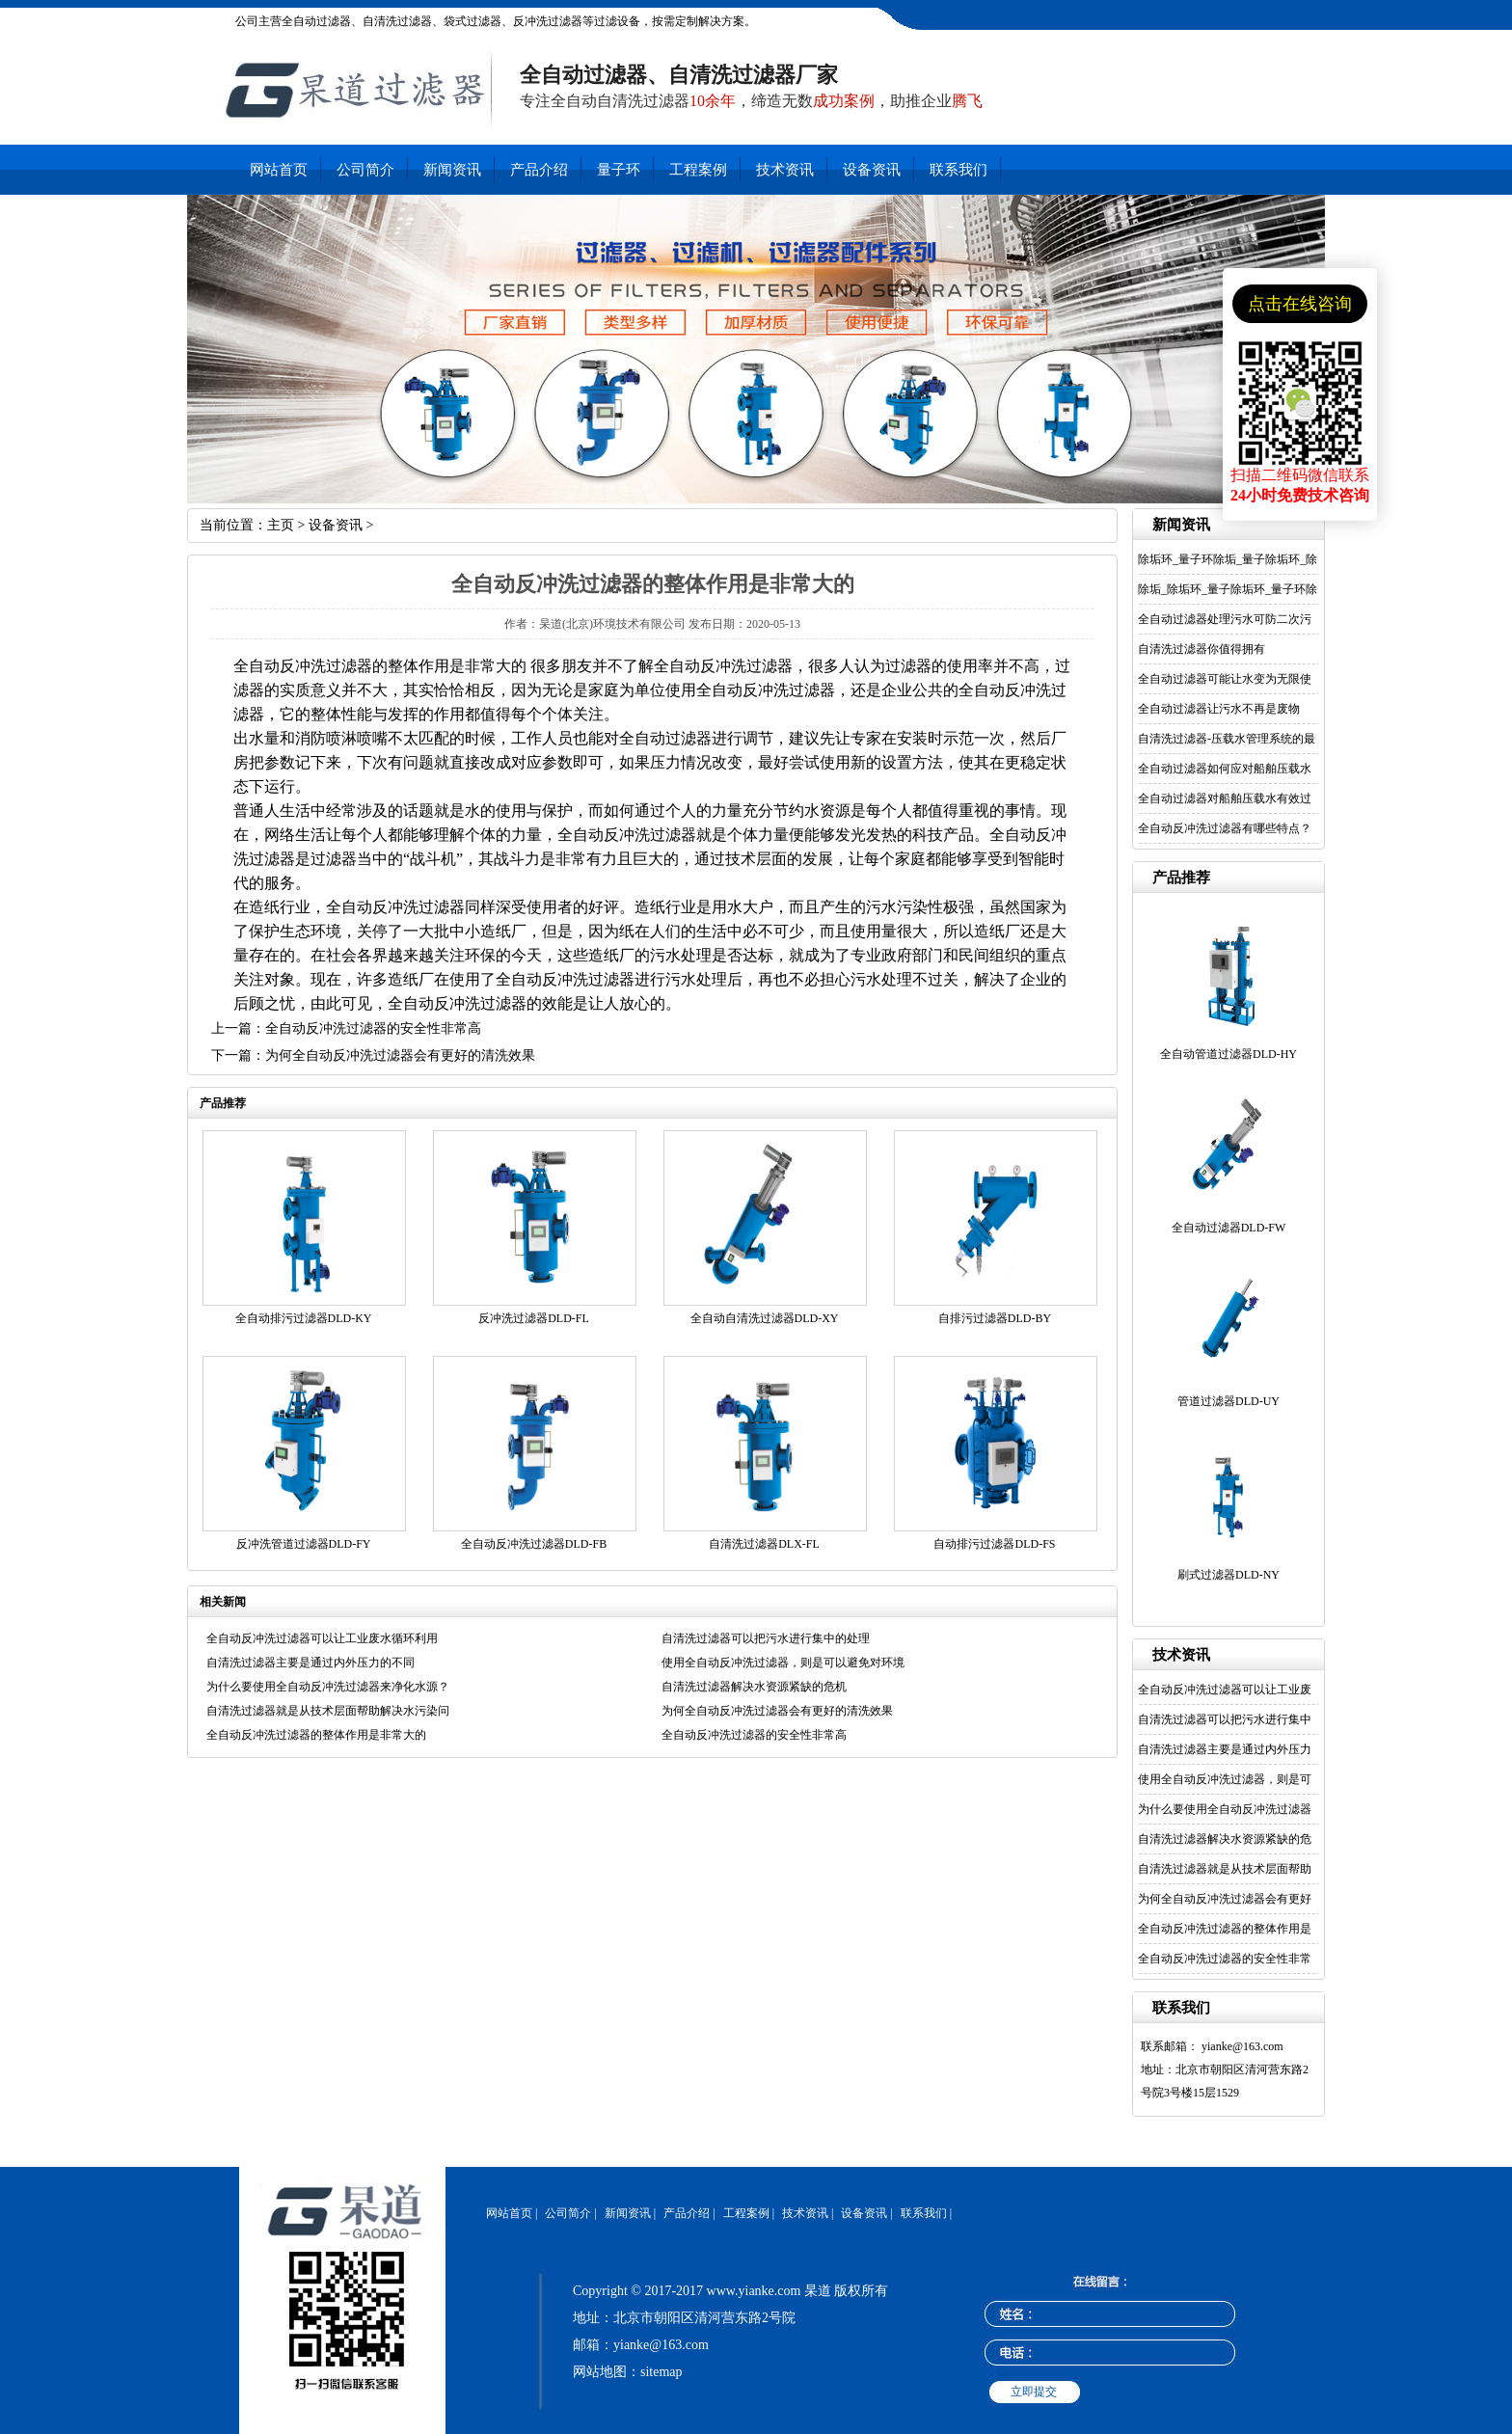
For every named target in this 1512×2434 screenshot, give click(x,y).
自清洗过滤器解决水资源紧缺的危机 (754, 1686)
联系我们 (958, 169)
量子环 (618, 169)
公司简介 (365, 169)
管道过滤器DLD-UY (1228, 1401)
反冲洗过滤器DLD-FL (533, 1318)
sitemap (661, 2372)
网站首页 (279, 169)
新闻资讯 (452, 169)
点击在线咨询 (1300, 303)
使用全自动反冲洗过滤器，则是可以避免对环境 (783, 1662)
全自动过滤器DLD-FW (1229, 1227)
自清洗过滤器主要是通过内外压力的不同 (310, 1662)
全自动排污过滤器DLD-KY (303, 1318)
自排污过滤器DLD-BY (994, 1318)
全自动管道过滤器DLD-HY (1228, 1054)
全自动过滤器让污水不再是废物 (1219, 709)
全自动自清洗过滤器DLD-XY (764, 1318)
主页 (280, 525)
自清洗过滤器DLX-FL (764, 1544)
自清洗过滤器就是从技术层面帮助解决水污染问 (327, 1710)
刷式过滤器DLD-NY (1228, 1575)
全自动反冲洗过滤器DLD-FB (534, 1544)
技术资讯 (785, 169)
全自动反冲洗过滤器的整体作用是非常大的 (316, 1735)
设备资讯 (872, 169)
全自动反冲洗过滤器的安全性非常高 (373, 1028)
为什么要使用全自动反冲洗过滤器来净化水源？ (327, 1686)
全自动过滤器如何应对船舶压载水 (1224, 768)
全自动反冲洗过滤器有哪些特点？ (1224, 828)
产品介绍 (539, 169)
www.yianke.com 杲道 (769, 2291)
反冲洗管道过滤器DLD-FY (303, 1544)
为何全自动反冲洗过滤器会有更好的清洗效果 (400, 1055)
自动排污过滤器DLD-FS (994, 1544)
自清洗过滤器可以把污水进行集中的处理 (766, 1638)
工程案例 (698, 169)
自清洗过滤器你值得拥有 (1201, 649)
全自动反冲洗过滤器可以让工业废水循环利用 (322, 1638)
